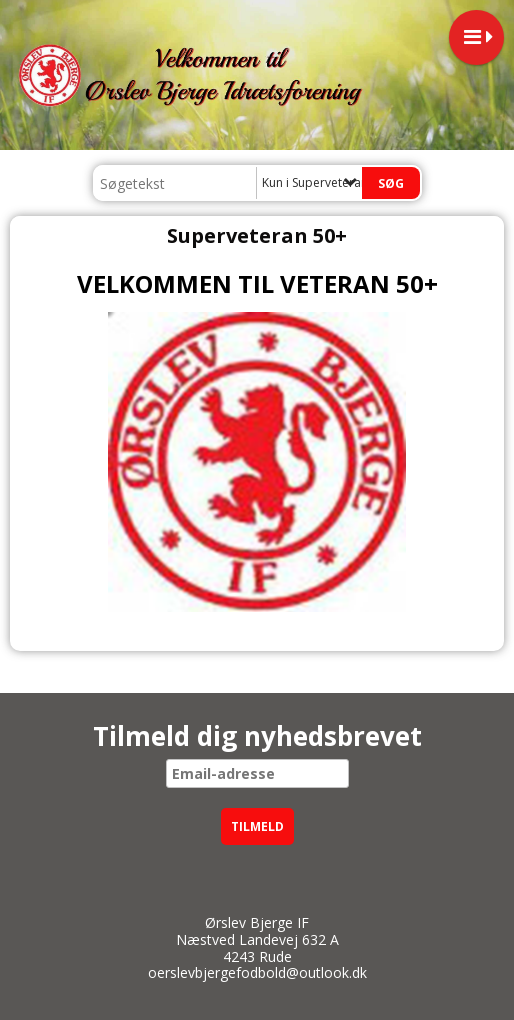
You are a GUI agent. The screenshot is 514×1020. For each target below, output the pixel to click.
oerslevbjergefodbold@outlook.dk (257, 972)
